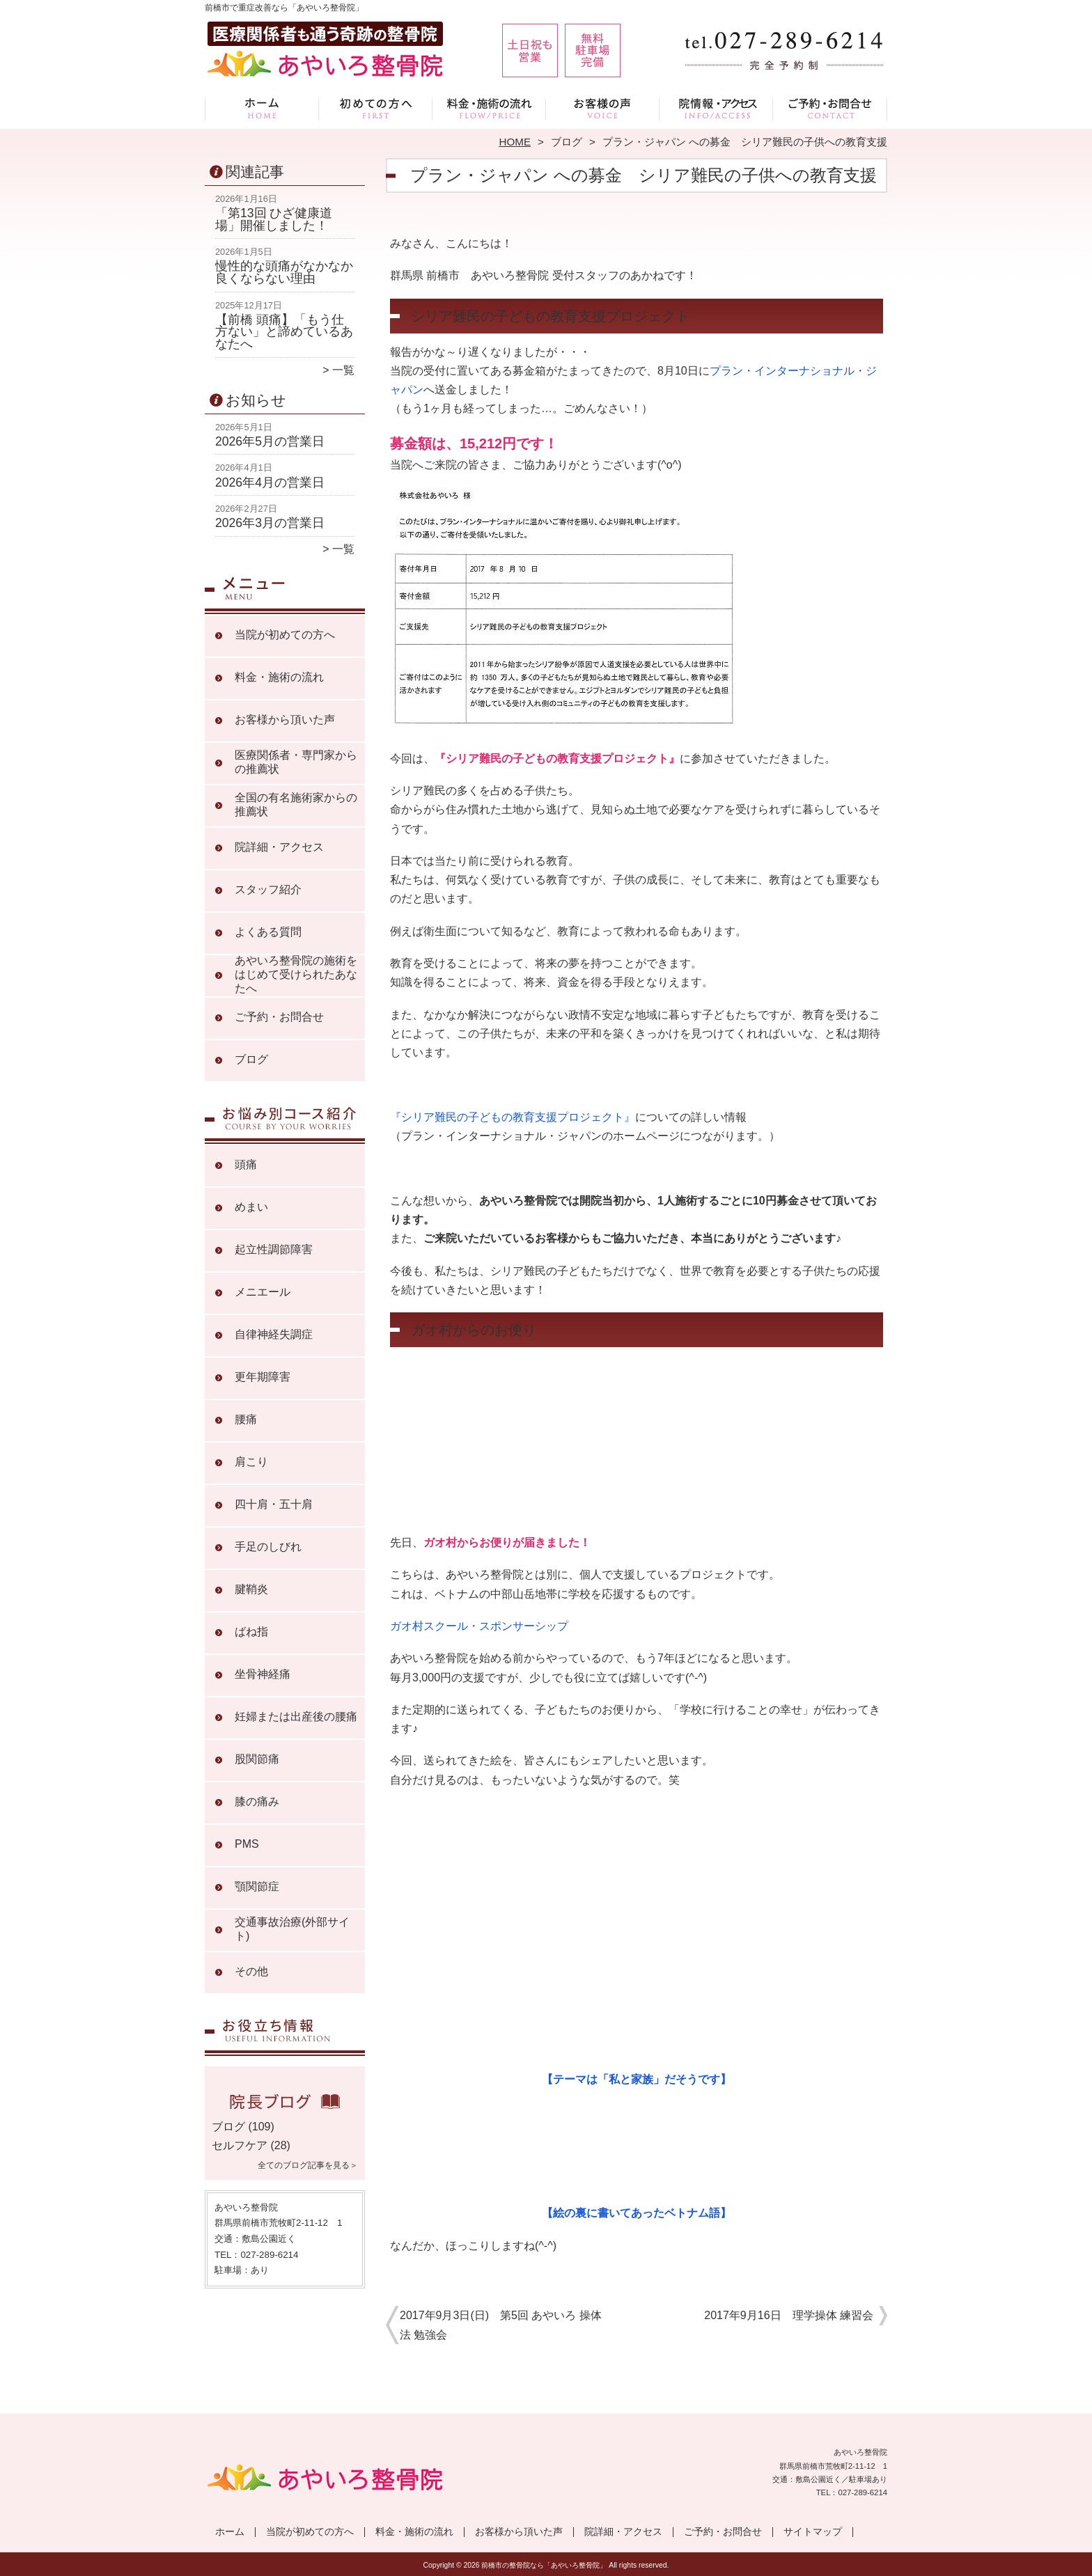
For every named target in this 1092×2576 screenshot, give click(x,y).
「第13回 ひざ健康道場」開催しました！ (273, 219)
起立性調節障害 (274, 1249)
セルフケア (239, 2145)
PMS (247, 1844)
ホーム (262, 108)
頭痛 (246, 1164)
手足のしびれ (268, 1547)
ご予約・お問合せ (830, 108)
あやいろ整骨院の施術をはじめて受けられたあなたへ (296, 974)
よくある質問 (268, 932)
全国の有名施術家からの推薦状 (296, 804)
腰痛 (246, 1419)
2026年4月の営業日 (270, 482)
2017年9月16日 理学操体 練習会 (788, 2315)
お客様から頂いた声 (603, 108)
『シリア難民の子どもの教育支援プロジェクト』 (512, 1117)
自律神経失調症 (274, 1334)
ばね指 (251, 1632)
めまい (251, 1207)
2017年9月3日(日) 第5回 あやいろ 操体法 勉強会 (501, 2324)
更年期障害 (262, 1377)
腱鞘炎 (251, 1589)
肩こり (251, 1462)
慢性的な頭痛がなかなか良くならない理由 (284, 272)
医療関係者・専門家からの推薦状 (296, 762)
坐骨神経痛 (262, 1674)
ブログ (566, 142)
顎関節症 (257, 1886)
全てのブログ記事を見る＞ (308, 2165)
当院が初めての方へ (375, 108)
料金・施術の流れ (489, 108)
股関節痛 (257, 1759)
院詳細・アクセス (716, 108)
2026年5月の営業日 (270, 441)
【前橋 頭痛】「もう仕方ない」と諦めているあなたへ (284, 332)
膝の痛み (257, 1801)
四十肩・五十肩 (274, 1504)
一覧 (343, 370)
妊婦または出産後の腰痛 (296, 1716)
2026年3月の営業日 (270, 523)
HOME (515, 142)
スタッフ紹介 (268, 889)
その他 (251, 1971)
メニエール (262, 1292)
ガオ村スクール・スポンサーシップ (479, 1626)
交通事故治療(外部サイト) (292, 1929)
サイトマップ (812, 2532)
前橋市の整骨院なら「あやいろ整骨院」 (544, 2565)
